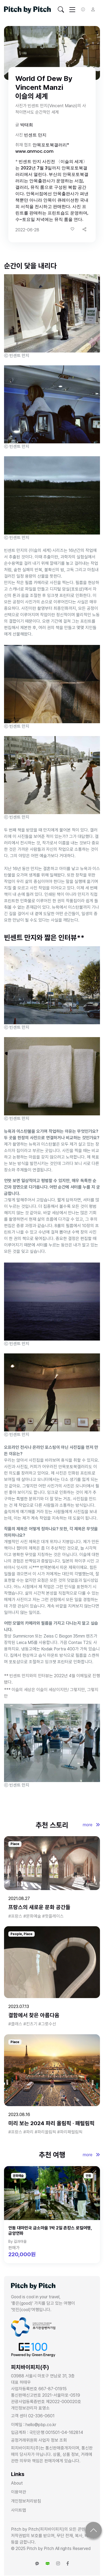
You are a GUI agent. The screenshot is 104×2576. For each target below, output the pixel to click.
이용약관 (18, 2492)
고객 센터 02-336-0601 (33, 2415)
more (91, 1824)
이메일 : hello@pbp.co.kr (33, 2424)
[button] (84, 229)
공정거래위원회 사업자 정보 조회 (39, 2440)
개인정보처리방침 (26, 2501)
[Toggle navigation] (61, 10)
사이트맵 (18, 2510)
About (17, 2483)
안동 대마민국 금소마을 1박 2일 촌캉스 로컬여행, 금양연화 (50, 2230)
